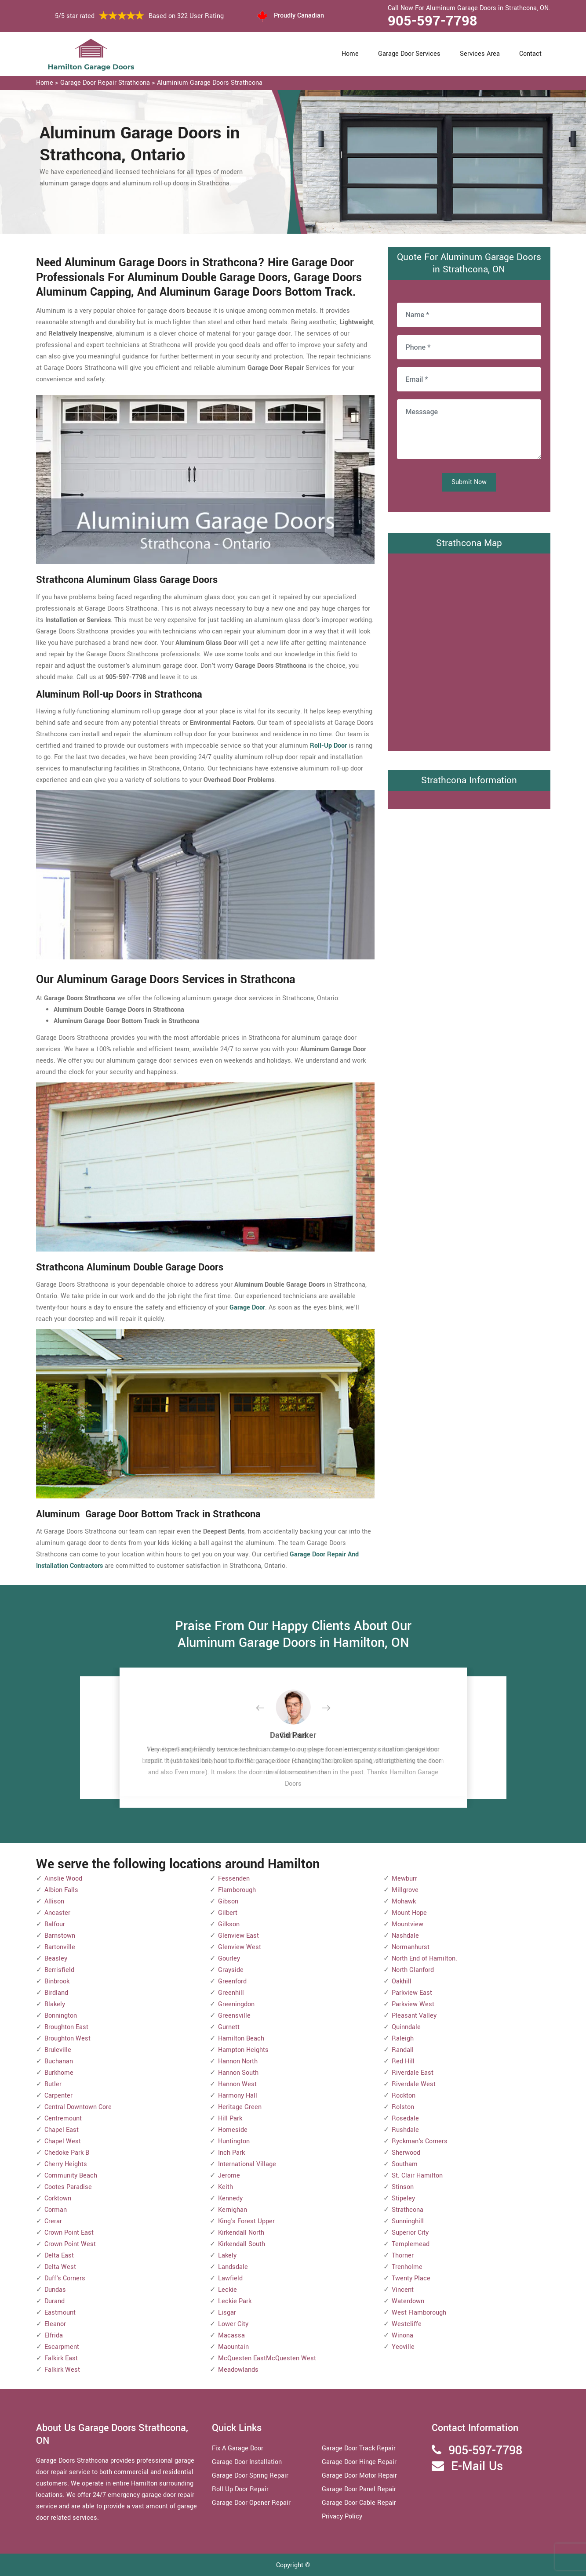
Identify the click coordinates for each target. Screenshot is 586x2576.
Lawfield (230, 2278)
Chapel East (61, 2130)
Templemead (410, 2244)
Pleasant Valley (414, 2015)
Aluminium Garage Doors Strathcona (209, 82)
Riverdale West (414, 2084)
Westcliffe (407, 2324)
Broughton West (67, 2038)
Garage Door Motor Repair (359, 2475)
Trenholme (407, 2267)
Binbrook (56, 1981)
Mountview (407, 1924)
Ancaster (57, 1913)
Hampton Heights (243, 2050)
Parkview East (412, 1992)
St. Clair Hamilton (417, 2175)
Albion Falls (61, 1890)
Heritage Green (240, 2107)
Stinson (403, 2187)
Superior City (410, 2232)
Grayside (231, 1970)
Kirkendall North (241, 2232)
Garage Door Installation (247, 2462)
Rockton (403, 2095)
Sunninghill (408, 2221)
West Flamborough (419, 2312)
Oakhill (401, 1981)
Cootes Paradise (68, 2187)
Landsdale (233, 2267)
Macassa (231, 2335)
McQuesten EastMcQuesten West (267, 2358)
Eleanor (55, 2324)
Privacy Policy (342, 2516)
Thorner (403, 2255)
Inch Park (231, 2152)
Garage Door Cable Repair (359, 2502)
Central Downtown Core (78, 2107)
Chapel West (62, 2141)
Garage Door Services (409, 53)
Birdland (56, 1992)
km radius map (469, 650)
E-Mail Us (477, 2466)
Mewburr (404, 1878)
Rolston (403, 2107)
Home (350, 53)
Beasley (55, 1958)
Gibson (228, 1901)
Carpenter (58, 2095)
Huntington (234, 2141)
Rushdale (405, 2130)
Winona (402, 2335)
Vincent (403, 2289)
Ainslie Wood (63, 1878)
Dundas (55, 2289)
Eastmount (60, 2312)
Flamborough (237, 1890)
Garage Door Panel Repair (359, 2489)
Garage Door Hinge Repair (359, 2462)
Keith (225, 2187)
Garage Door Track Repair (359, 2448)
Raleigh (403, 2038)
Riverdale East (412, 2072)
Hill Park (230, 2118)
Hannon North (238, 2061)
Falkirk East (61, 2358)
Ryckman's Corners (420, 2141)
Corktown (57, 2198)
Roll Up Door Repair (240, 2489)
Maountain (233, 2347)
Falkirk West (62, 2369)
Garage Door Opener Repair (251, 2502)
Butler (53, 2084)
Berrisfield (59, 1970)
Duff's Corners (64, 2278)
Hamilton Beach (241, 2038)
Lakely (227, 2255)
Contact (530, 53)
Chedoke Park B (66, 2152)
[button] (267, 1708)
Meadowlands (238, 2369)
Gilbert (227, 1913)
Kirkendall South (241, 2244)
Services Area (480, 53)
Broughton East (66, 2027)
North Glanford (413, 1970)
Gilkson (229, 1924)
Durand (54, 2301)
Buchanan (58, 2061)
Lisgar (227, 2312)
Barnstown (59, 1935)
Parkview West (413, 2004)
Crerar (53, 2221)
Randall (403, 2050)
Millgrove (405, 1890)
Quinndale (406, 2027)
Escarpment (61, 2347)
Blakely (54, 2004)
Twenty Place (411, 2278)
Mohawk (404, 1901)
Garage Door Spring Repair (250, 2475)
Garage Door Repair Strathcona (105, 82)
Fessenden (234, 1878)
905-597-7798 (432, 21)
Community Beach (70, 2175)
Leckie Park (234, 2301)
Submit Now (469, 482)
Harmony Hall (237, 2095)
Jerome (229, 2175)
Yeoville (403, 2347)
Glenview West (239, 1947)
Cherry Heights (65, 2164)
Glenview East (238, 1935)
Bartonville (59, 1947)
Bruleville (57, 2050)
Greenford (232, 1981)
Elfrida (53, 2335)
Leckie (227, 2289)
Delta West (60, 2267)
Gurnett (229, 2027)
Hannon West (237, 2084)
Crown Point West (70, 2244)
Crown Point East (69, 2232)
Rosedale (405, 2118)
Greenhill (231, 1992)
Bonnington (60, 2015)
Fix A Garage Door (237, 2448)
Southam (405, 2164)
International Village (247, 2164)
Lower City (233, 2324)
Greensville (234, 2015)
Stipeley (403, 2198)
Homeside (233, 2130)
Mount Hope (409, 1913)
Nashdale (405, 1935)
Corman (55, 2209)
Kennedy (230, 2198)
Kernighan (232, 2209)
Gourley (229, 1958)
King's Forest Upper (246, 2221)
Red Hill (403, 2061)
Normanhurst (410, 1947)
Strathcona (407, 2209)
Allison (54, 1901)
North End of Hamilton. (424, 1958)
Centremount (63, 2118)
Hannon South (238, 2072)
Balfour (54, 1924)
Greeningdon (236, 2004)
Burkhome (58, 2072)
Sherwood (406, 2152)
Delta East (59, 2255)
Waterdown (408, 2301)
